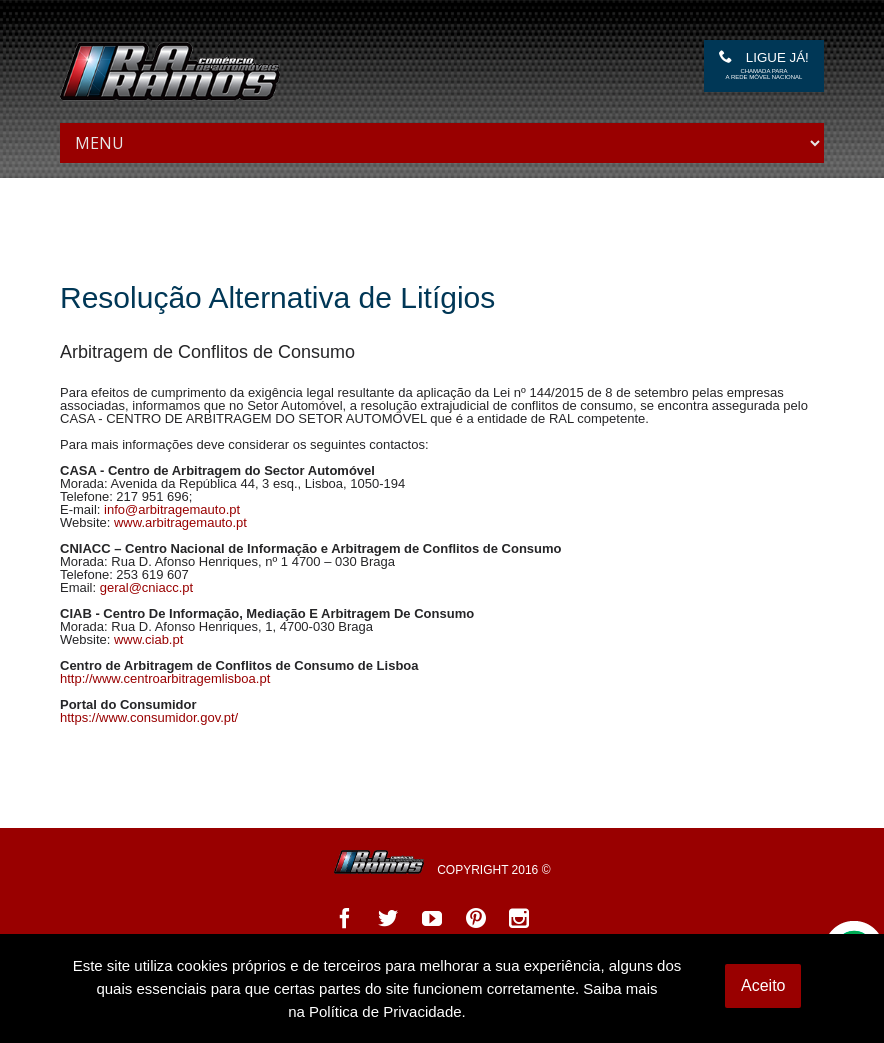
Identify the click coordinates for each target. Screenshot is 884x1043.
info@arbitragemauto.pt (172, 509)
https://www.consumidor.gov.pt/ (149, 717)
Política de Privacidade (385, 1011)
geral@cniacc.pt (146, 587)
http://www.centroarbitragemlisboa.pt (165, 678)
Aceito (763, 985)
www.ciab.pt (148, 639)
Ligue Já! (764, 65)
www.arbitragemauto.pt (180, 522)
